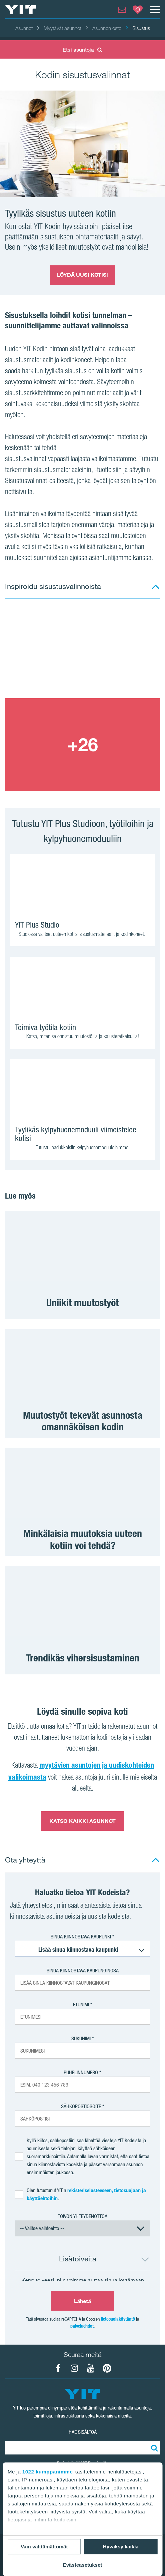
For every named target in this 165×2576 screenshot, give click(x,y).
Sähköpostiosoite (81, 2106)
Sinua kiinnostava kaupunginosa (83, 1970)
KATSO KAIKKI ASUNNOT (82, 1821)
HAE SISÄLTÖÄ (83, 2432)
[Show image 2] (82, 744)
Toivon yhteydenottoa (82, 2216)
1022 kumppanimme (47, 2471)
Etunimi (81, 2004)
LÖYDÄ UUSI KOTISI (82, 274)
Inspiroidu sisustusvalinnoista (53, 586)
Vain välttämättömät (44, 2546)
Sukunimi (81, 2038)
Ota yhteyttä (25, 1859)
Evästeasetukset (82, 2565)
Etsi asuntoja (82, 49)
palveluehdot (82, 2326)
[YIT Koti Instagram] (74, 2368)
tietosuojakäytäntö (118, 2319)
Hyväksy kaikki (121, 2546)
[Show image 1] (82, 651)
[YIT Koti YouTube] (90, 2368)
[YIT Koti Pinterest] (107, 2368)
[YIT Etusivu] (20, 9)
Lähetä (82, 2301)
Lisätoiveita (77, 2258)
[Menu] (154, 9)
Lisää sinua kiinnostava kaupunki (78, 1949)
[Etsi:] (153, 2447)
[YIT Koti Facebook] (58, 2368)
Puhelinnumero (81, 2072)
